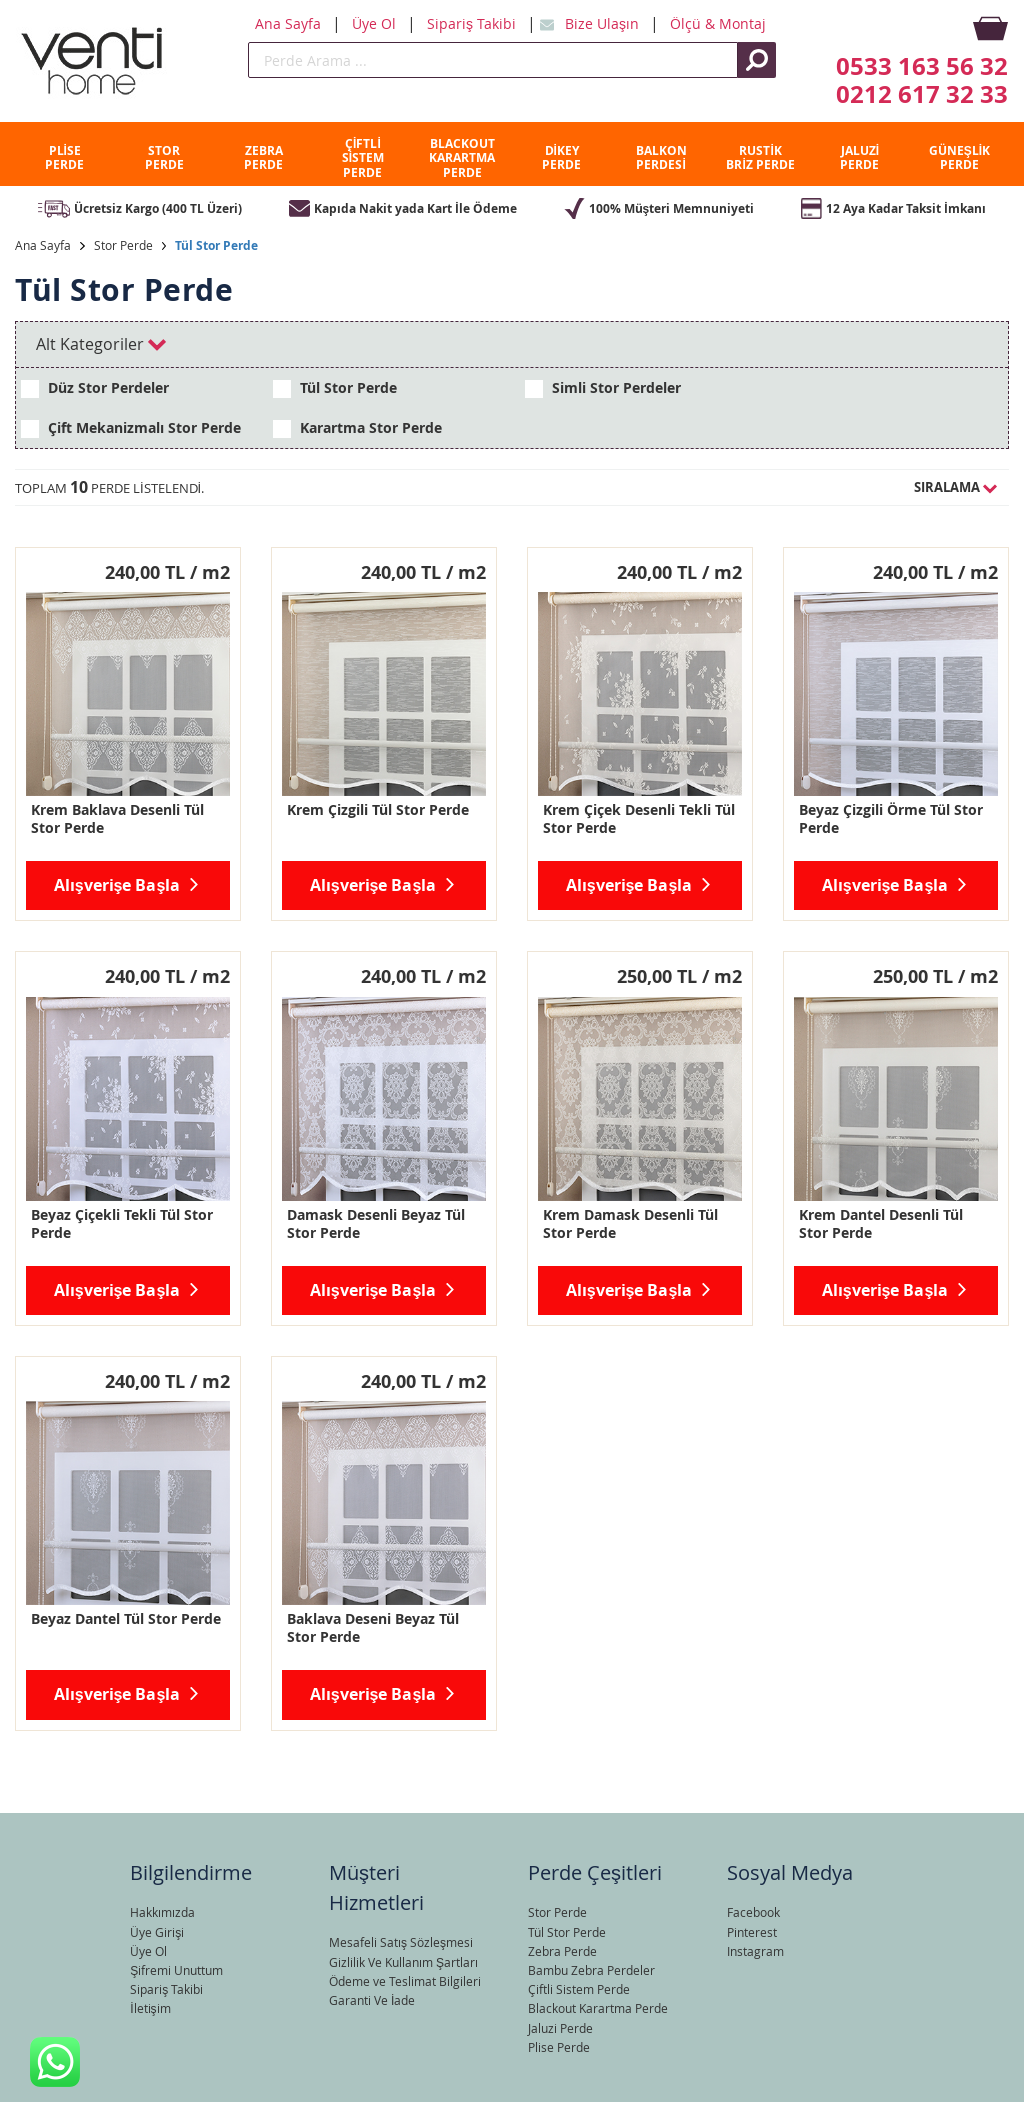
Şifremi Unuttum (176, 1970)
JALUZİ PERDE (859, 157)
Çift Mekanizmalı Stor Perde (131, 428)
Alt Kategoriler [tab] (101, 344)
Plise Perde (559, 2047)
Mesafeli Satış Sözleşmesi (401, 1942)
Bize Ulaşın (604, 23)
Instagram (755, 1951)
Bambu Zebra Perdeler (591, 1970)
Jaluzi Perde (560, 2028)
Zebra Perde (562, 1951)
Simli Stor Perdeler (603, 388)
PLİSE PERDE (64, 157)
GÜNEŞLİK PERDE (959, 157)
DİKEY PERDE (561, 157)
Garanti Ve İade (372, 2000)
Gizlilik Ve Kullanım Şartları (403, 1962)
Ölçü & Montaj (718, 23)
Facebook (753, 1912)
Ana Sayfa (290, 23)
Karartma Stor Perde (357, 428)
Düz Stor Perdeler (95, 388)
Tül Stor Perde (216, 245)
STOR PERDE (164, 157)
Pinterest (752, 1932)
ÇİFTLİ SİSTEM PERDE (363, 158)
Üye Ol (376, 23)
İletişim (150, 2008)
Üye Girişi (157, 1932)
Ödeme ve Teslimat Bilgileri (405, 1981)
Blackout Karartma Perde (598, 2008)
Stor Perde (123, 245)
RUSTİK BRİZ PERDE (760, 157)
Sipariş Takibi (473, 23)
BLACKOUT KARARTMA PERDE (462, 158)
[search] (493, 60)
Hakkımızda (162, 1912)
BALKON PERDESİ (661, 157)
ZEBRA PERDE (263, 157)
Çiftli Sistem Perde (579, 1989)
